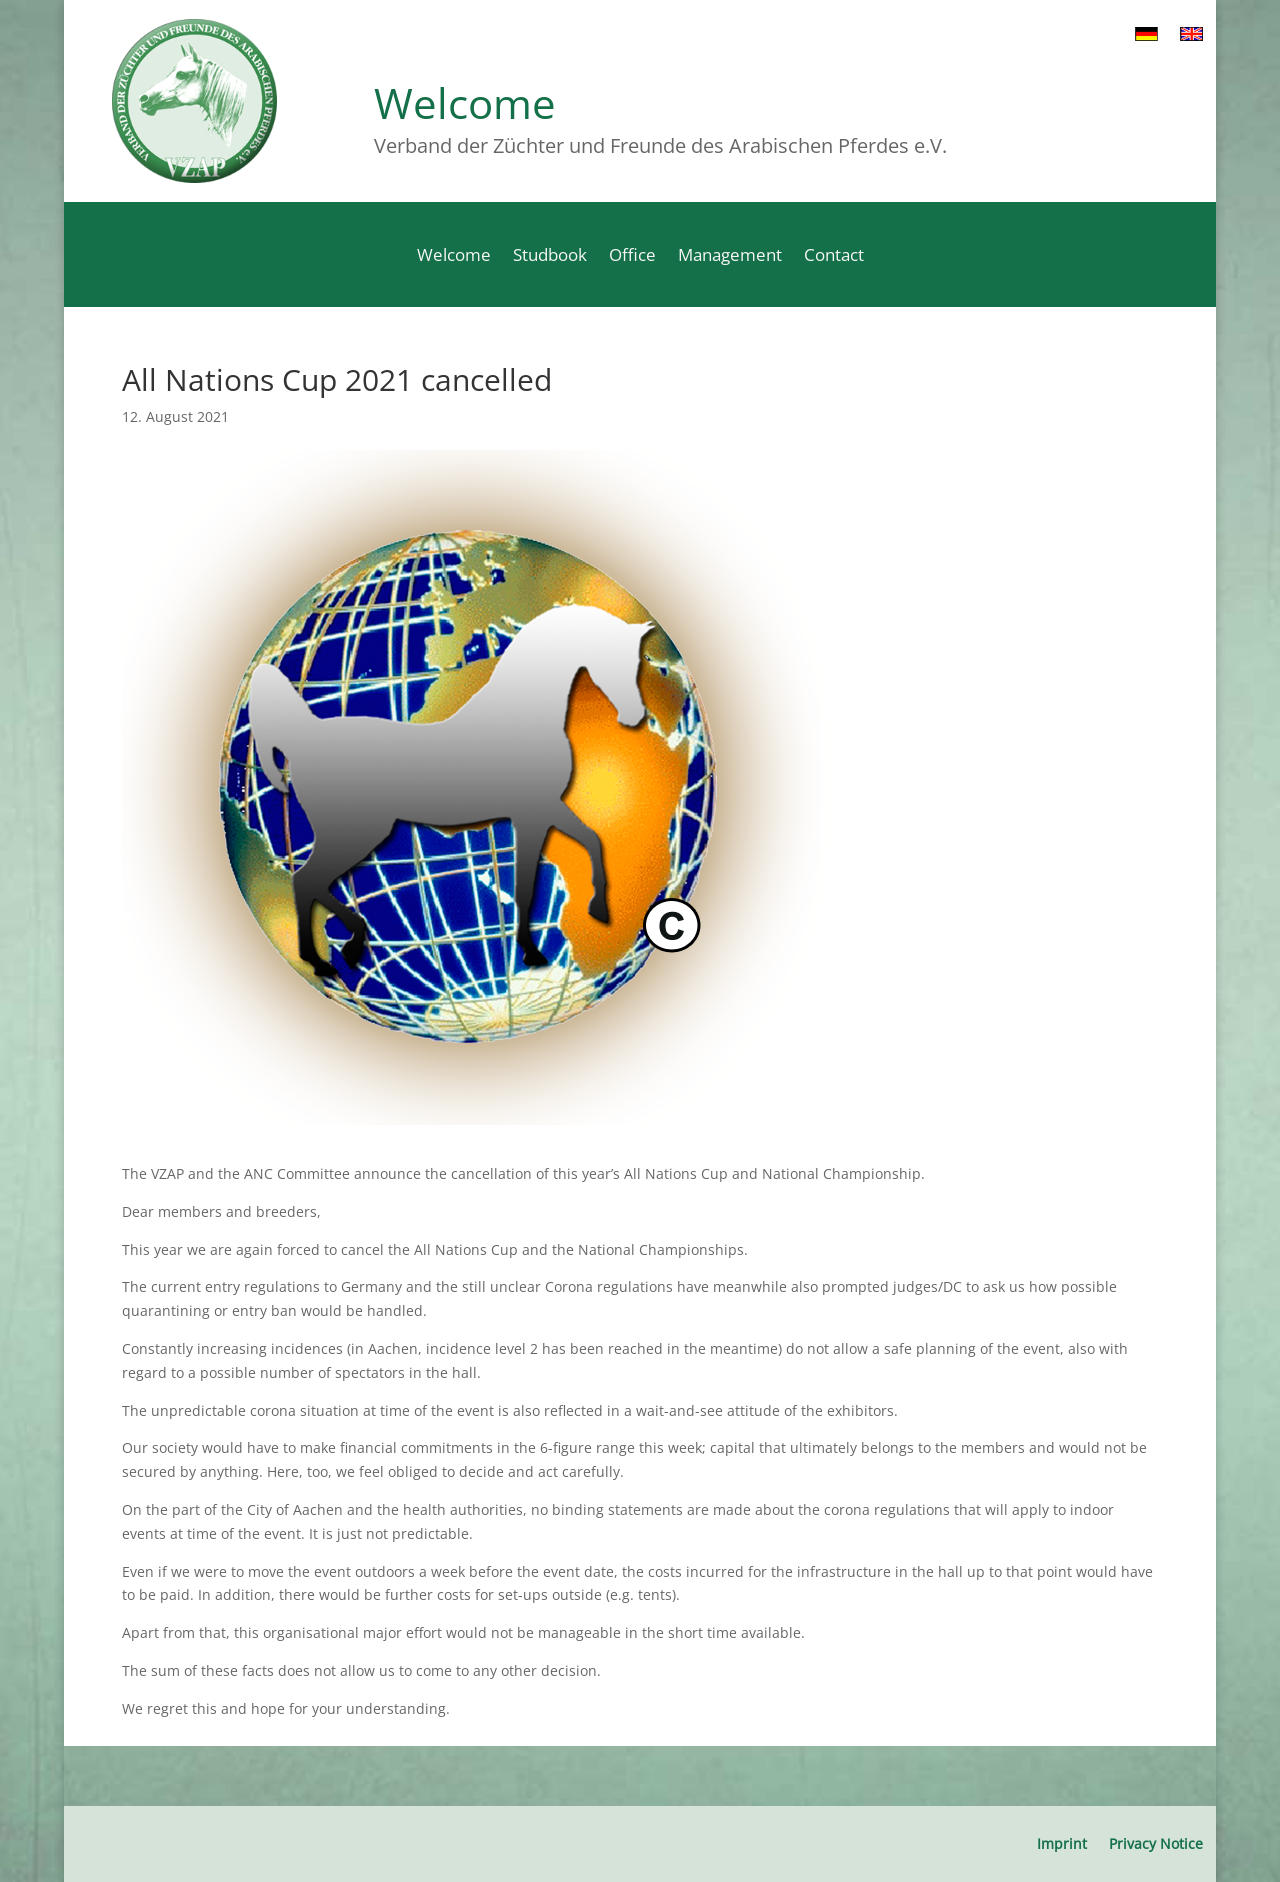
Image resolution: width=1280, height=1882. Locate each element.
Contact (834, 257)
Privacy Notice (1156, 1842)
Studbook (550, 257)
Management (730, 257)
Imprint (1062, 1842)
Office (632, 257)
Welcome (454, 257)
